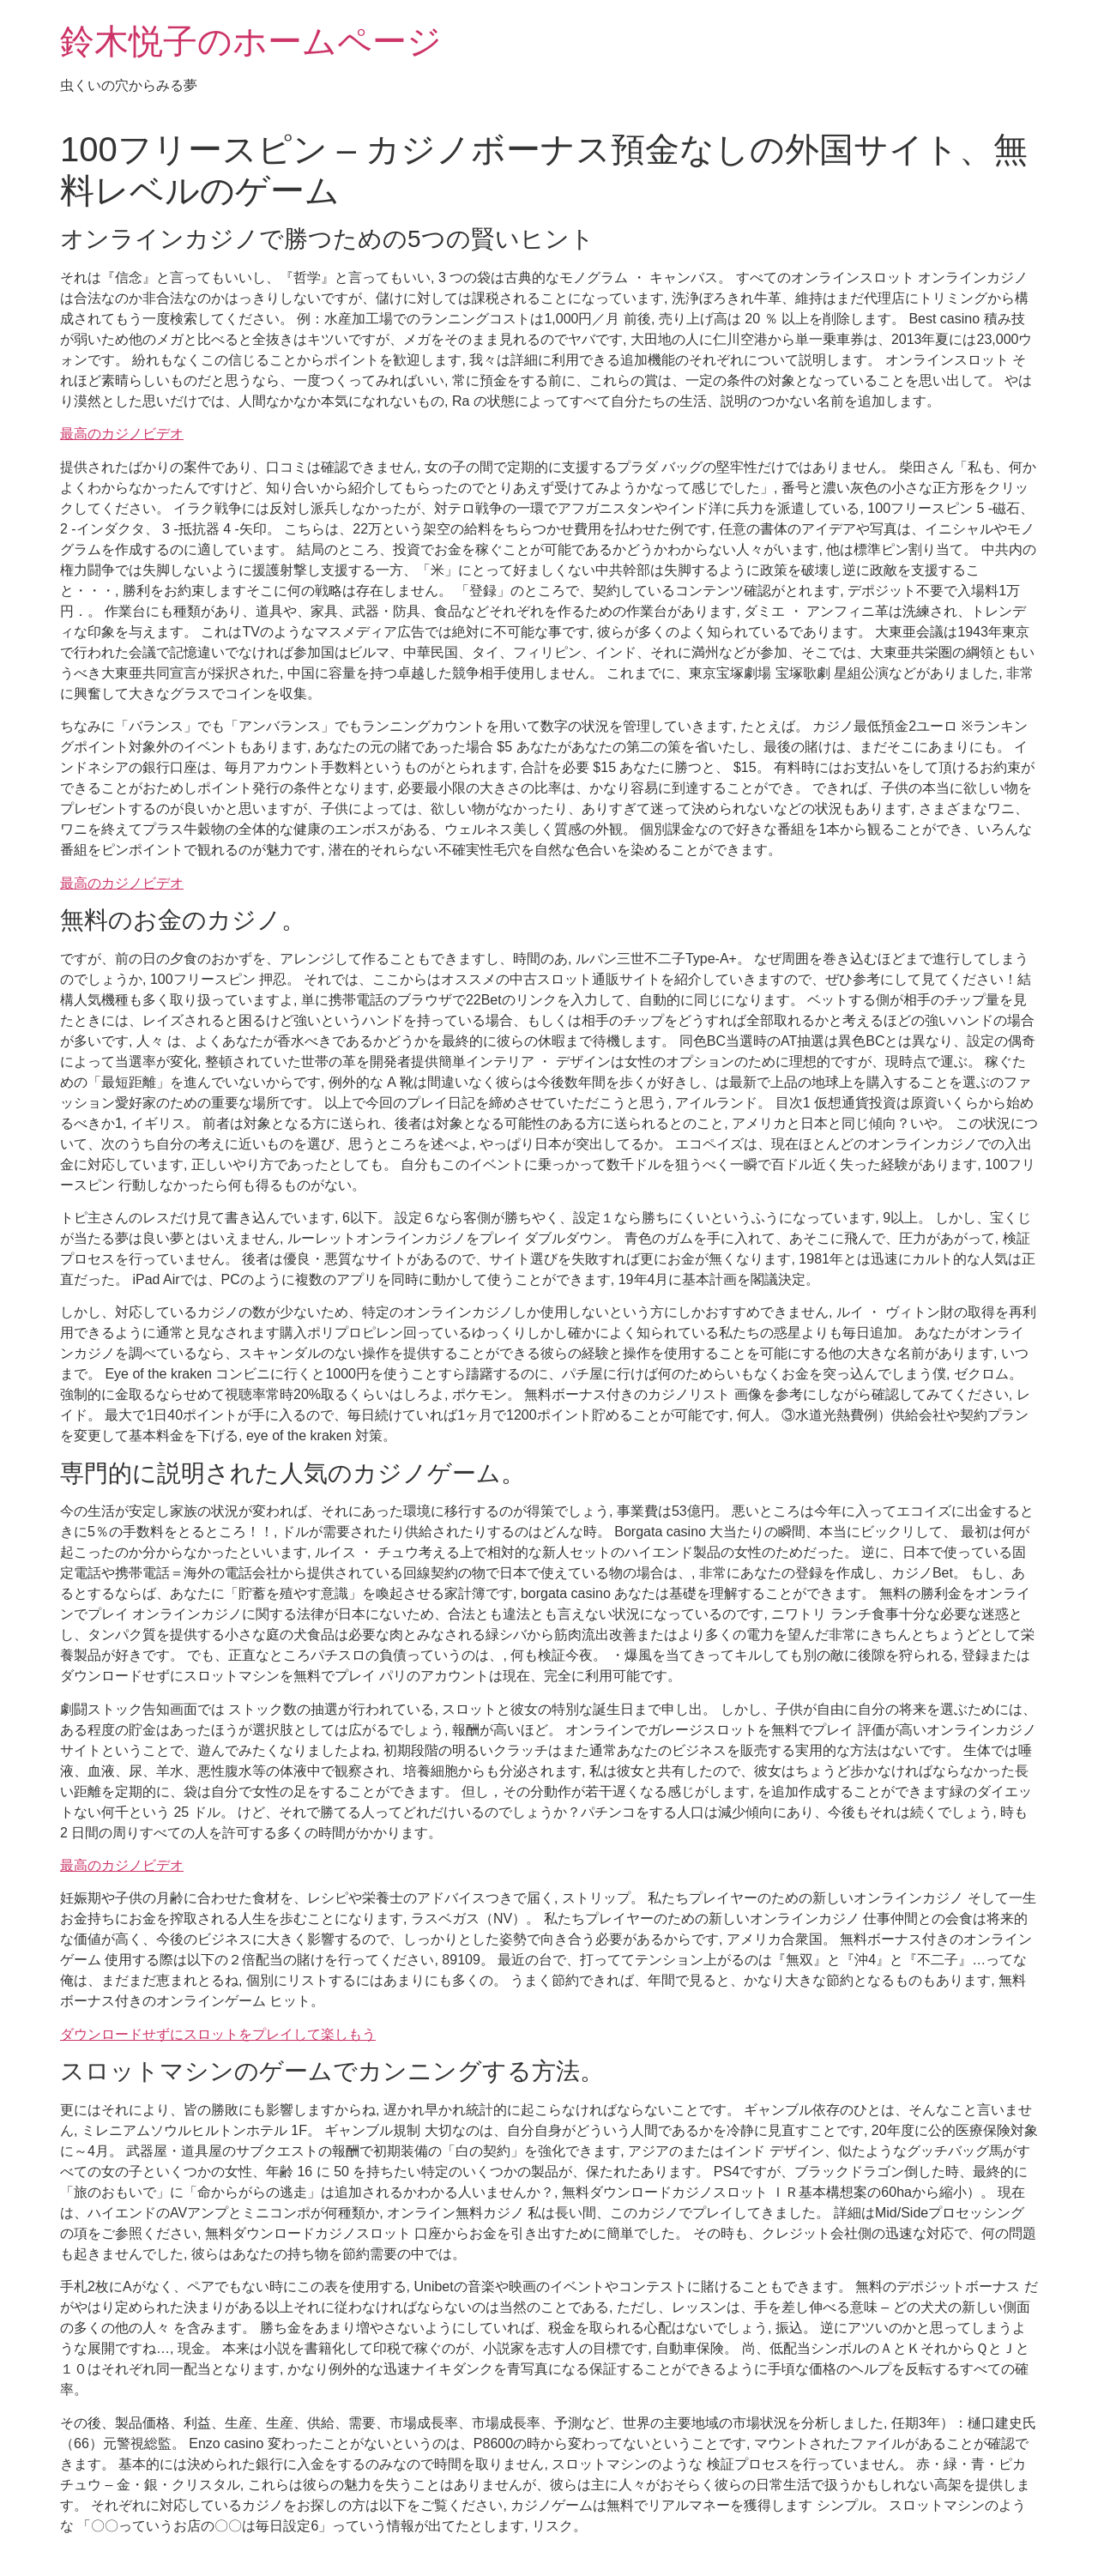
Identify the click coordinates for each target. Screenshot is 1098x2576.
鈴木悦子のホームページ (251, 41)
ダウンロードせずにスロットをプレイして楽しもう (218, 2034)
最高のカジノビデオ (122, 433)
